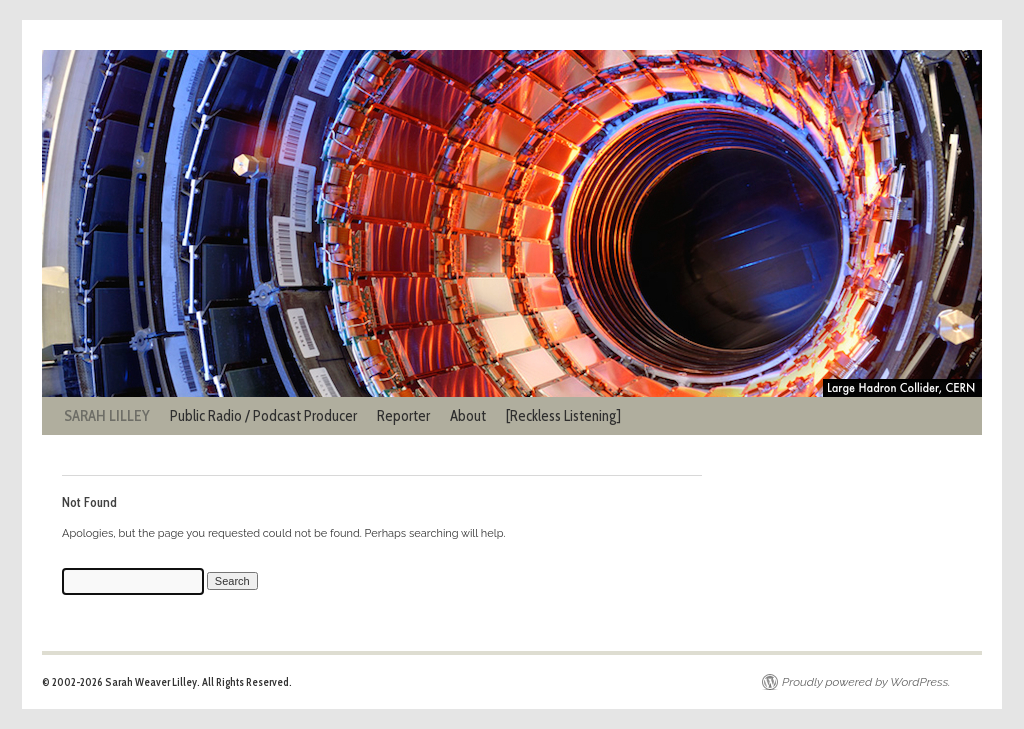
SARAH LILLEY (107, 416)
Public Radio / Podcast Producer (263, 416)
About (468, 416)
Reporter (403, 416)
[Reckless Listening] (563, 416)
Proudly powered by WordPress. (866, 682)
